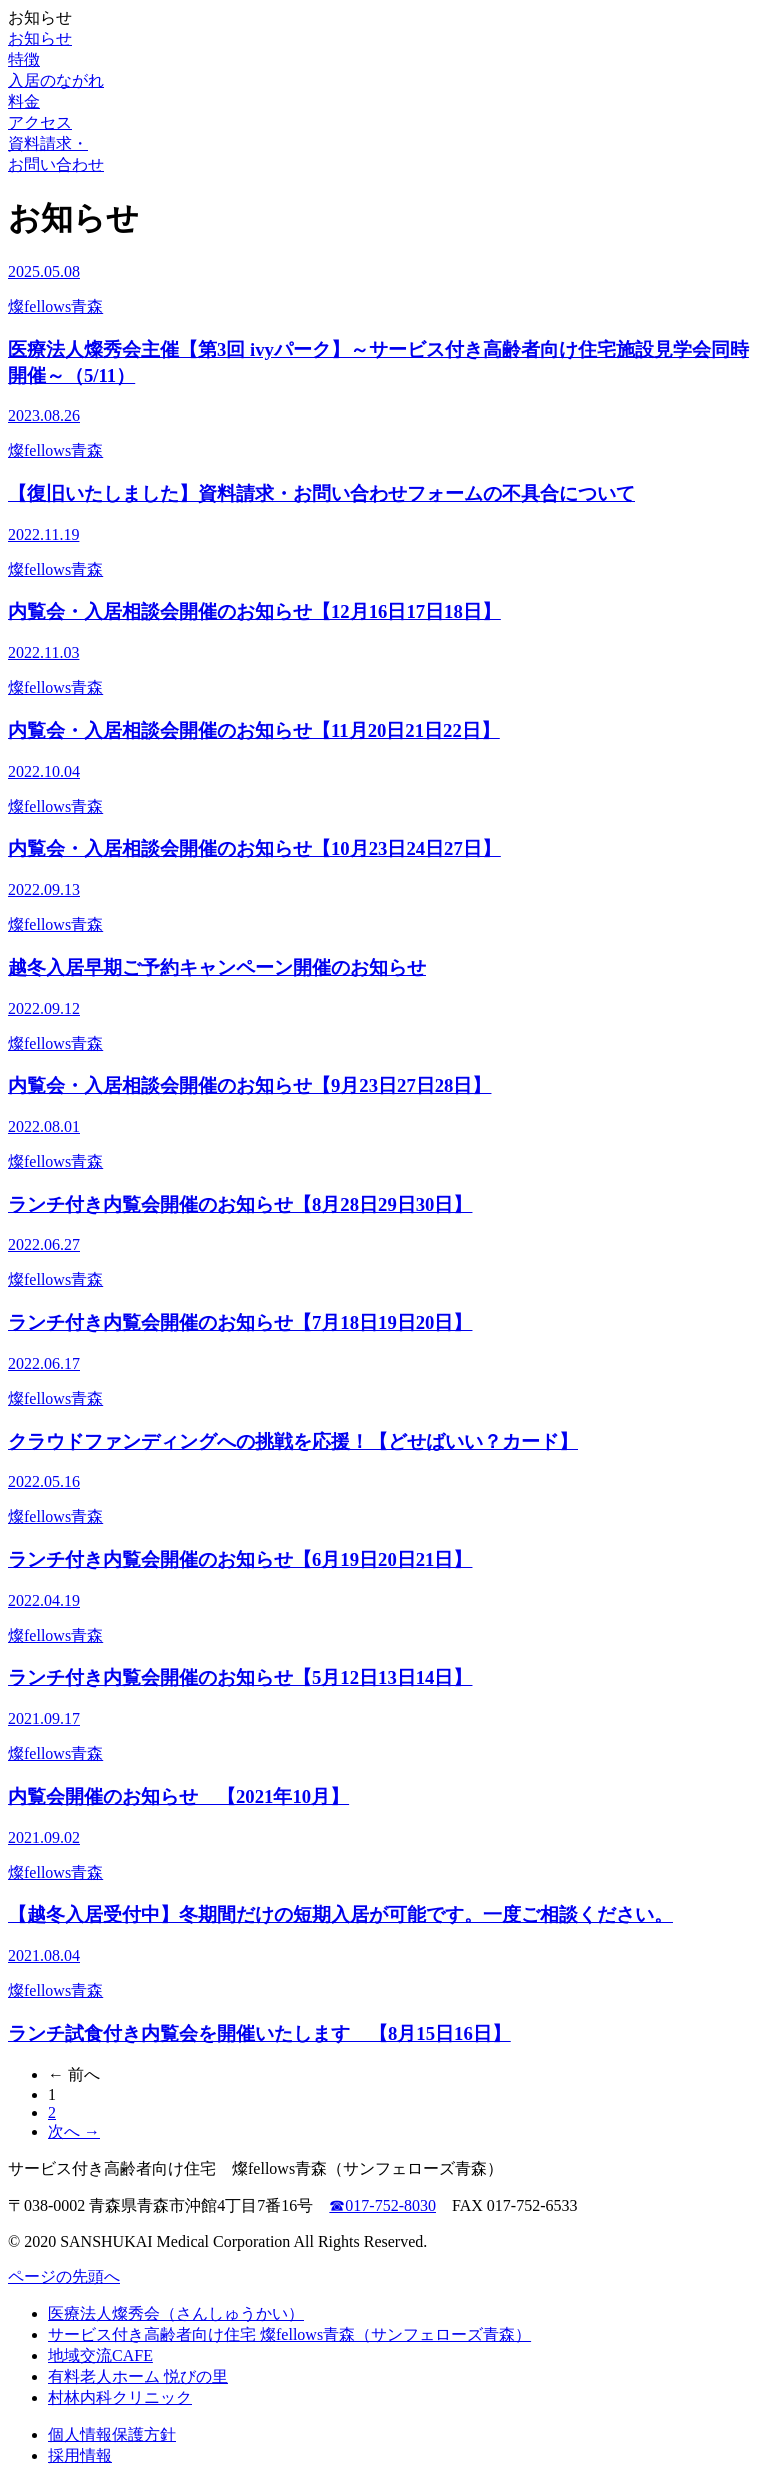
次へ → (74, 2131)
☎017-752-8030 (382, 2205)
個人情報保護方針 (112, 2434)
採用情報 (80, 2455)
